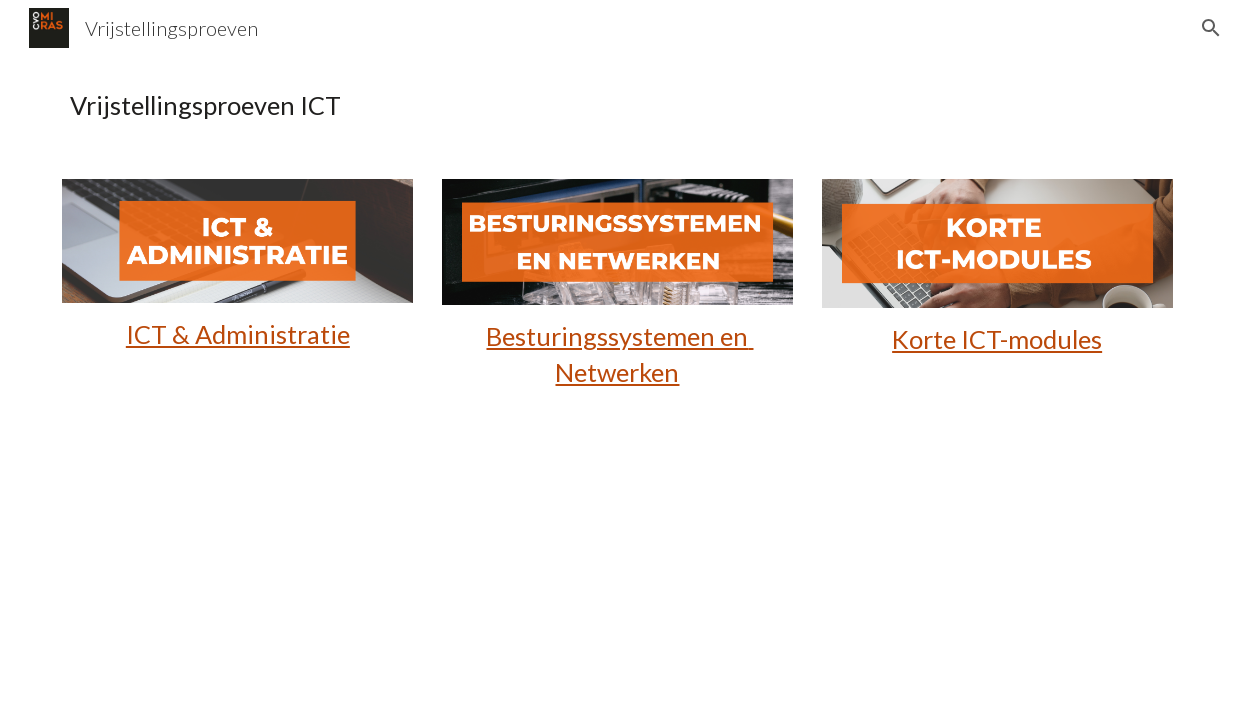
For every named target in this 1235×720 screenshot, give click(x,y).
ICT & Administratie (238, 334)
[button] (1211, 28)
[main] (617, 105)
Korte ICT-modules (997, 339)
